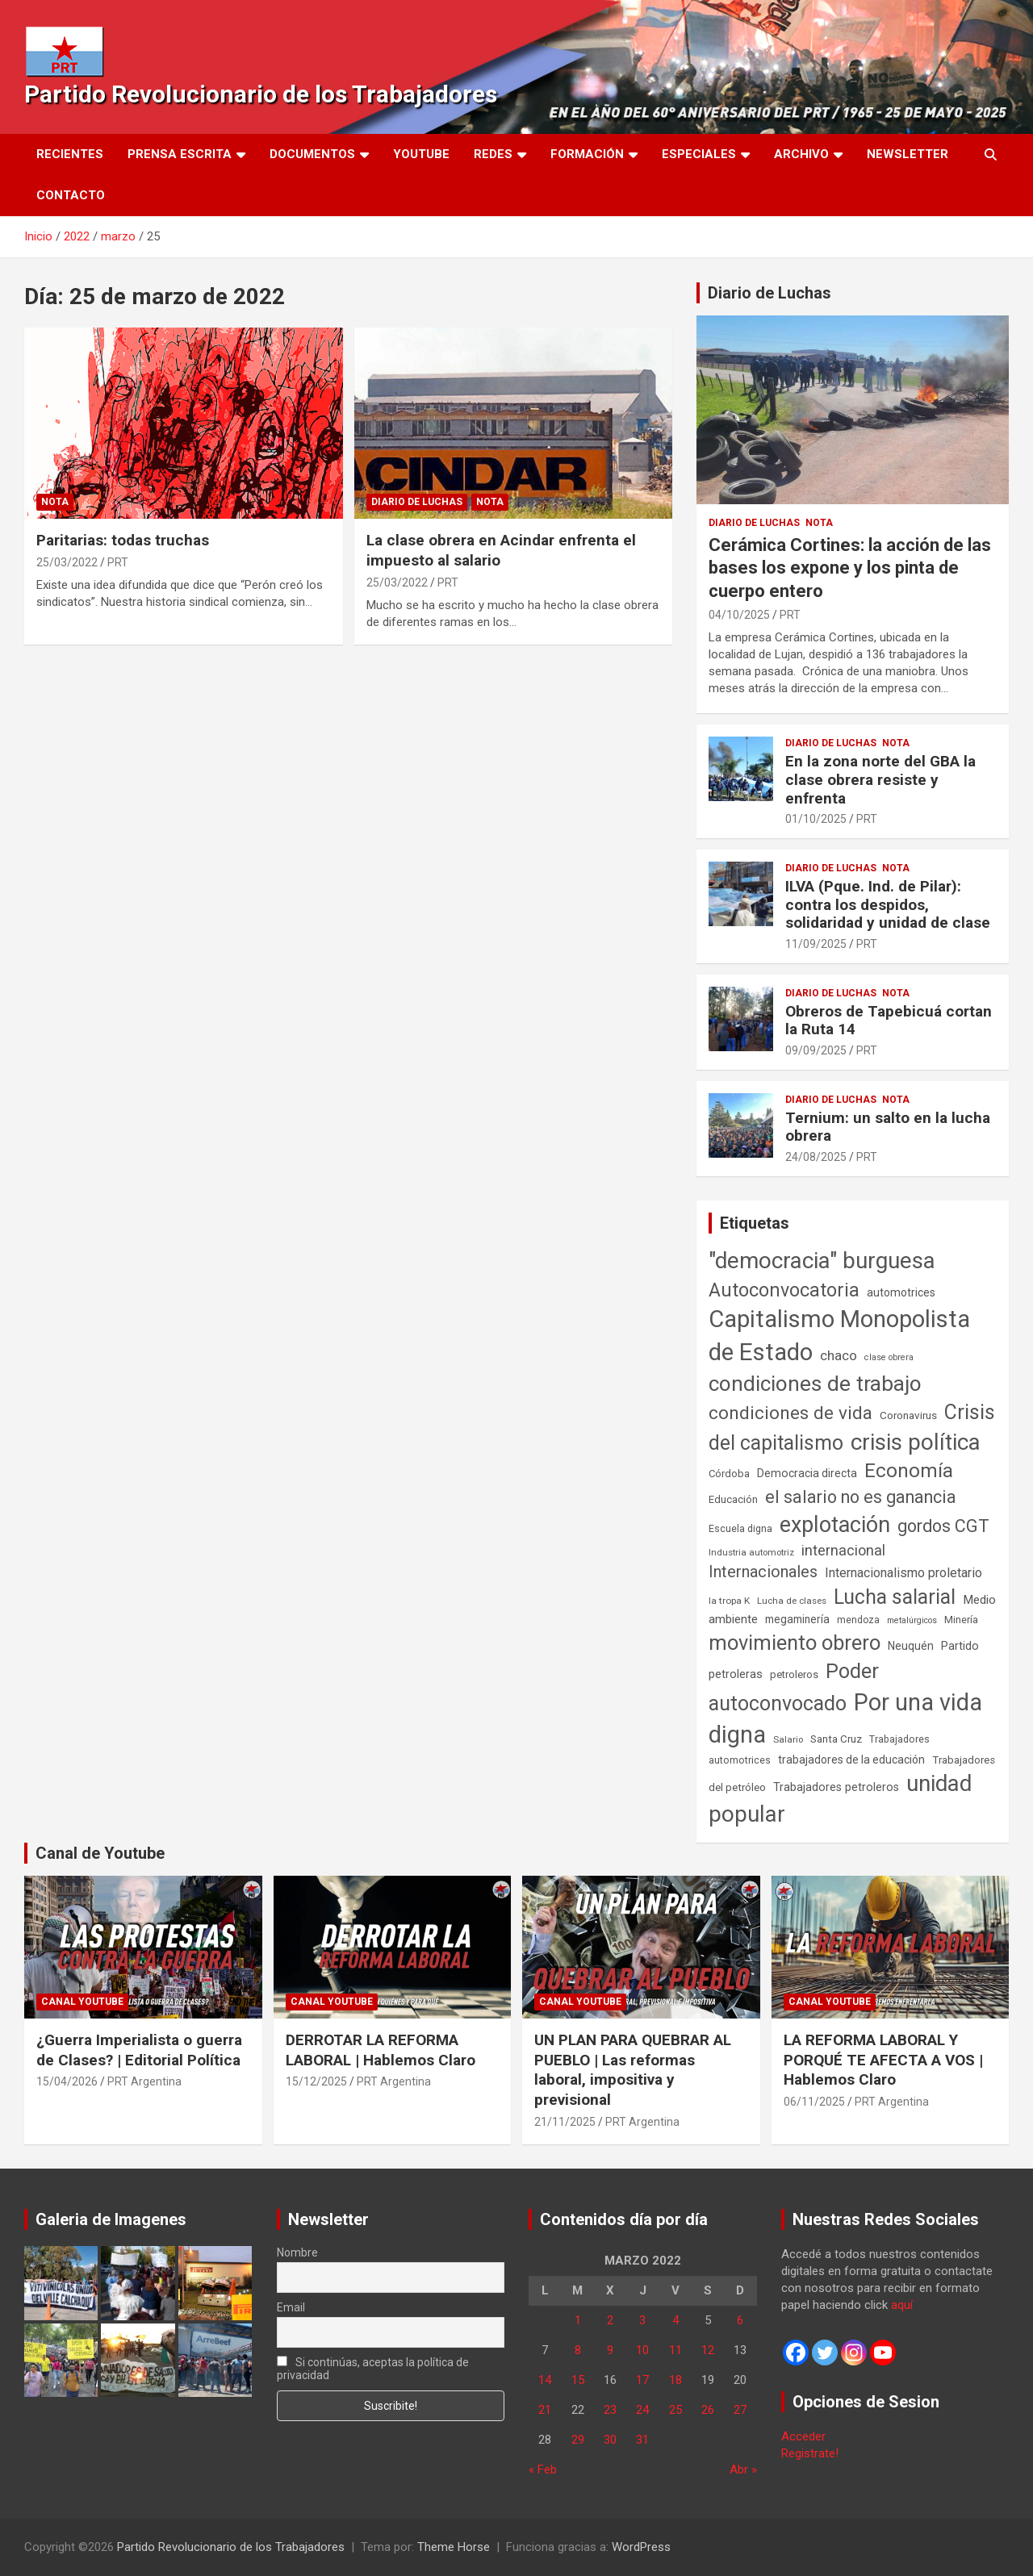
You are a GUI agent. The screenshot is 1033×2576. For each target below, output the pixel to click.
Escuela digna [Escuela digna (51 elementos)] (740, 1528)
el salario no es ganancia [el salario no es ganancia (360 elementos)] (860, 1497)
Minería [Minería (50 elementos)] (961, 1620)
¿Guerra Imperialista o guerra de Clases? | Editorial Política (139, 2050)
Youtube (421, 154)
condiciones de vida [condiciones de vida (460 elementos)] (790, 1413)
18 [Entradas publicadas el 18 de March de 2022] (675, 2380)
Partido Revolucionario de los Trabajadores (260, 94)
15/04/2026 (67, 2081)
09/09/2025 (816, 1050)
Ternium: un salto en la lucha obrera (887, 1127)
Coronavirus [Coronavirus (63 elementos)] (908, 1415)
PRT (117, 562)
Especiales (699, 154)
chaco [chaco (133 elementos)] (838, 1355)
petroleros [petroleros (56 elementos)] (794, 1674)
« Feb (543, 2469)
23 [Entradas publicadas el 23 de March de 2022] (610, 2410)
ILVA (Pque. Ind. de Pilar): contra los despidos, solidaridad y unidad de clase (887, 905)
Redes (493, 154)
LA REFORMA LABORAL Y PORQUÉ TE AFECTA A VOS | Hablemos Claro (883, 2060)
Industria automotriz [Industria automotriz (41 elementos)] (751, 1552)
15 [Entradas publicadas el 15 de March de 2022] (577, 2380)
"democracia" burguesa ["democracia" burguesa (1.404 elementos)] (822, 1260)
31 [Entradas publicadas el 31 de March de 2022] (642, 2439)
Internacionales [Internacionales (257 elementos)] (763, 1572)
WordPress (641, 2547)
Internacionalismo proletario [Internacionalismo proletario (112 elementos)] (903, 1572)
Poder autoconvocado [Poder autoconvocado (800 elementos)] (794, 1687)
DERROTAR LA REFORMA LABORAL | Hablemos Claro (380, 2050)
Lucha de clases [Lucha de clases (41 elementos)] (791, 1600)
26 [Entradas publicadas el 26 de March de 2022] (707, 2410)
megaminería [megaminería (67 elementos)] (797, 1619)
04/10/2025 (739, 614)
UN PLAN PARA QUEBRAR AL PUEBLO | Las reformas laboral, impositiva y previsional (632, 2070)
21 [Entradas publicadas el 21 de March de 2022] (544, 2410)
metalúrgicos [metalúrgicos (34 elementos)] (912, 1620)
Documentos (312, 154)
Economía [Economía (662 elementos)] (908, 1470)
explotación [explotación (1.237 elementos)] (835, 1525)
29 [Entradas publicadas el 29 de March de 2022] (577, 2439)
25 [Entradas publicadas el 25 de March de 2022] (675, 2410)
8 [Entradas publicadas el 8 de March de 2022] (578, 2350)
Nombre (297, 2252)
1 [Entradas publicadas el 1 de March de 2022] (578, 2320)
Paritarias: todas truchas (122, 540)
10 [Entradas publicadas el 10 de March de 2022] (642, 2350)
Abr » (743, 2469)
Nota (55, 501)
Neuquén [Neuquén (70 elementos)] (911, 1645)
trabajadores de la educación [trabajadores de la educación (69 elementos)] (851, 1759)
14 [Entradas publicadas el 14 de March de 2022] (544, 2380)
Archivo (801, 154)
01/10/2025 (816, 818)
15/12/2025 (316, 2081)
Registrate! (810, 2453)
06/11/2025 (814, 2101)
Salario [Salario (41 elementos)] (788, 1739)
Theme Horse (453, 2547)
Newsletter (907, 154)
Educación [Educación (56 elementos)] (733, 1499)
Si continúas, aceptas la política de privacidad (373, 2369)
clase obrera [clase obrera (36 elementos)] (889, 1357)
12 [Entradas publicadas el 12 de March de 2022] (707, 2350)
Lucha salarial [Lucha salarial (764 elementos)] (895, 1597)
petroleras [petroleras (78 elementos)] (736, 1674)
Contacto (70, 195)
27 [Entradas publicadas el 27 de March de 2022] (740, 2410)
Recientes (69, 154)
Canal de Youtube (100, 1853)
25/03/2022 (67, 562)
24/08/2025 (816, 1156)
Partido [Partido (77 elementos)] (960, 1646)
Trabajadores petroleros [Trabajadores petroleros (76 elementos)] (836, 1787)
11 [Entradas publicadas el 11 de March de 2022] (675, 2350)
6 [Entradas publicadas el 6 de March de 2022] (740, 2320)
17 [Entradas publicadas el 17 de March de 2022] (642, 2380)
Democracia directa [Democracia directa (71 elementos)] (807, 1473)
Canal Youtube (82, 2001)
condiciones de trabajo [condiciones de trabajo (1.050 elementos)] (815, 1384)
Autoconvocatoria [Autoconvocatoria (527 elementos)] (784, 1290)
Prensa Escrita (180, 154)
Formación (587, 154)
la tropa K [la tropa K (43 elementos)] (729, 1600)
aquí (902, 2305)
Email (291, 2307)
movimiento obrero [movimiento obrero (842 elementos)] (794, 1642)
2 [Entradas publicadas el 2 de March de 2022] (610, 2320)
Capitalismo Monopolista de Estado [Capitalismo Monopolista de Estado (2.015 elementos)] (839, 1335)
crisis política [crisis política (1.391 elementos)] (916, 1442)
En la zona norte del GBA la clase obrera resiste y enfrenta (880, 780)
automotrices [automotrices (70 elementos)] (901, 1292)
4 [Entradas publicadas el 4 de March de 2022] (675, 2320)
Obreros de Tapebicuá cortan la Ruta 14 (888, 1020)
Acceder (803, 2436)
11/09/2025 (816, 943)
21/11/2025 (565, 2121)
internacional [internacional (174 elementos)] (843, 1550)
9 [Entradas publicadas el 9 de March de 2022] (610, 2350)
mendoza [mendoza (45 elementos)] (858, 1620)
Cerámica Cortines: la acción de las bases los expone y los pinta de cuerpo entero (850, 568)
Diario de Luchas (416, 501)
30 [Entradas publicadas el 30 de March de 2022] (610, 2439)
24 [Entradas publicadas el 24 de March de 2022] (642, 2410)
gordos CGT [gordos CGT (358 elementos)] (943, 1526)
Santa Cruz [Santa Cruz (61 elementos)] (836, 1739)
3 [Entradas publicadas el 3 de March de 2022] (642, 2320)
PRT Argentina (144, 2081)
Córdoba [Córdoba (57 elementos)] (729, 1474)
